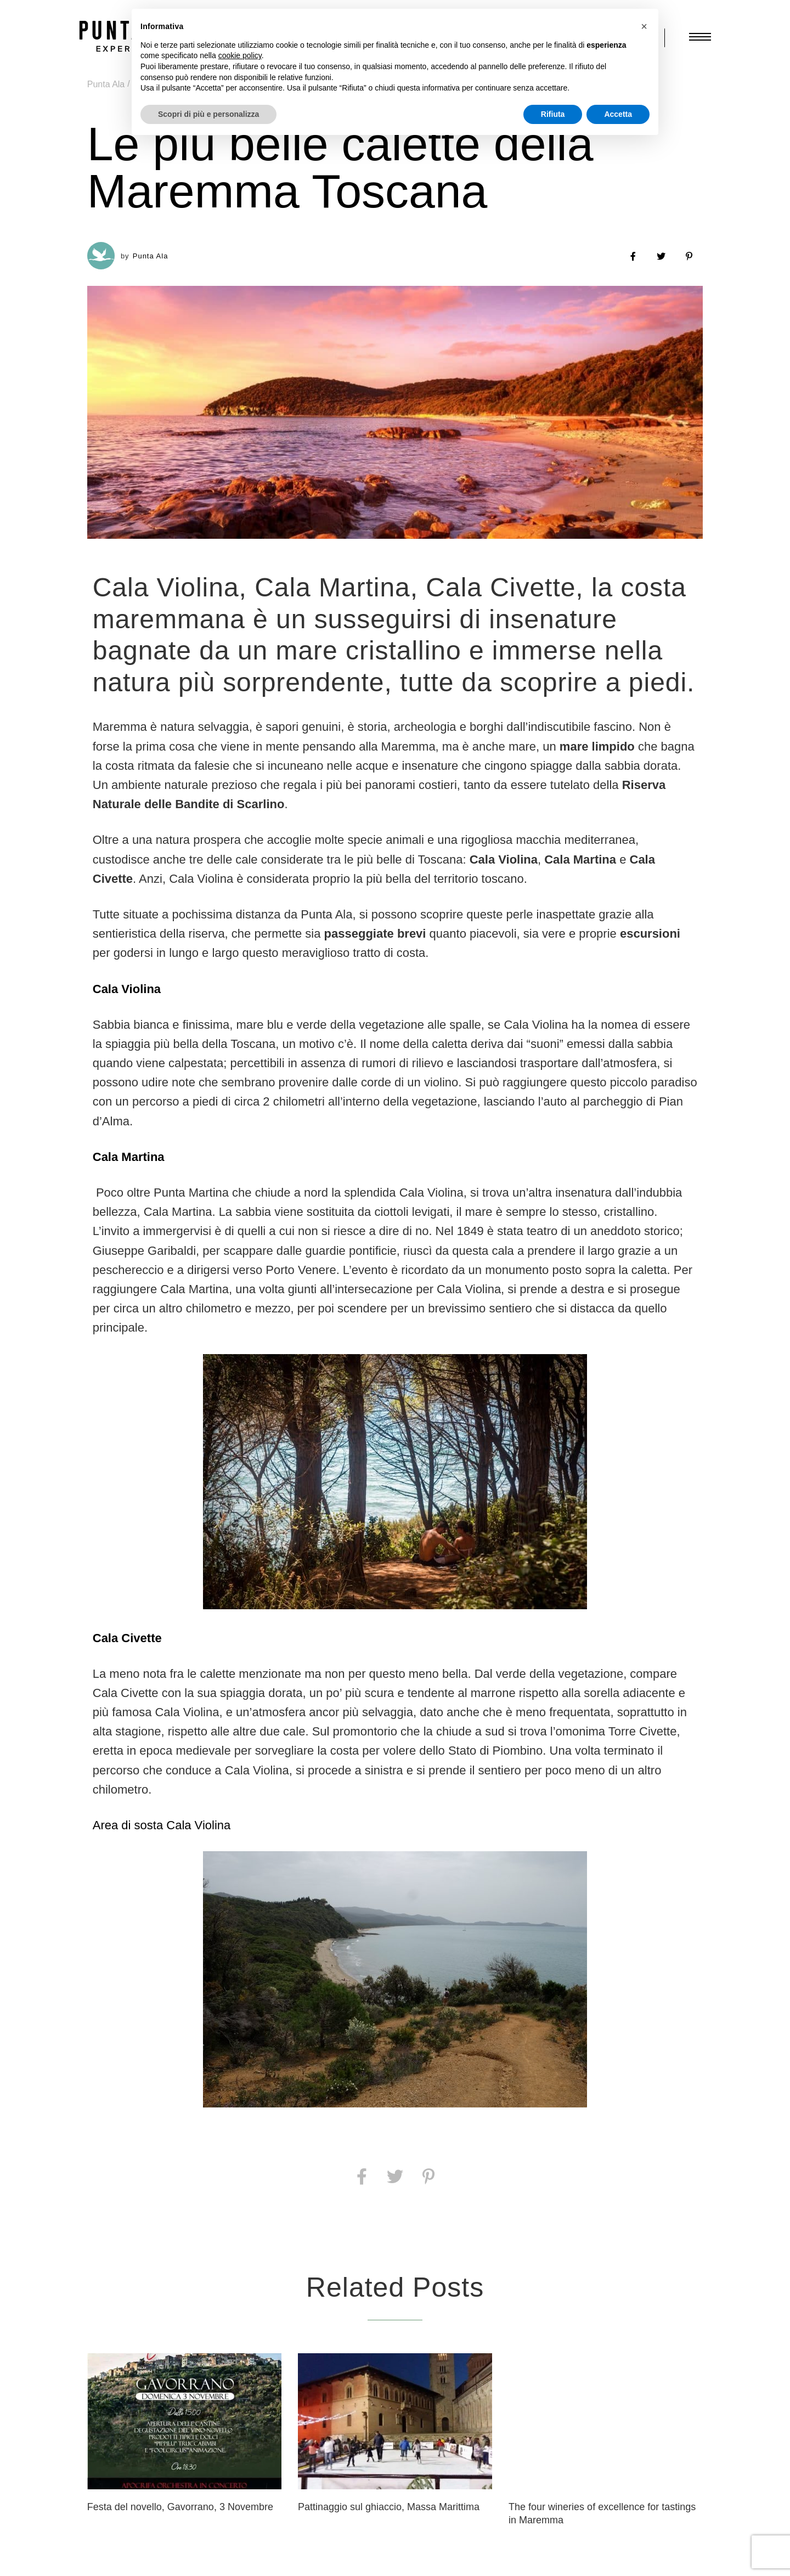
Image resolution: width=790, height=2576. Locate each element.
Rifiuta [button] (553, 114)
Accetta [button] (618, 114)
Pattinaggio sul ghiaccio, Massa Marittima (388, 2506)
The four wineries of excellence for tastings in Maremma (602, 2513)
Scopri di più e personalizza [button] (208, 114)
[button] (644, 26)
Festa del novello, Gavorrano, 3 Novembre (180, 2506)
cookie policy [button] (240, 55)
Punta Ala (106, 84)
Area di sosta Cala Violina (162, 1825)
